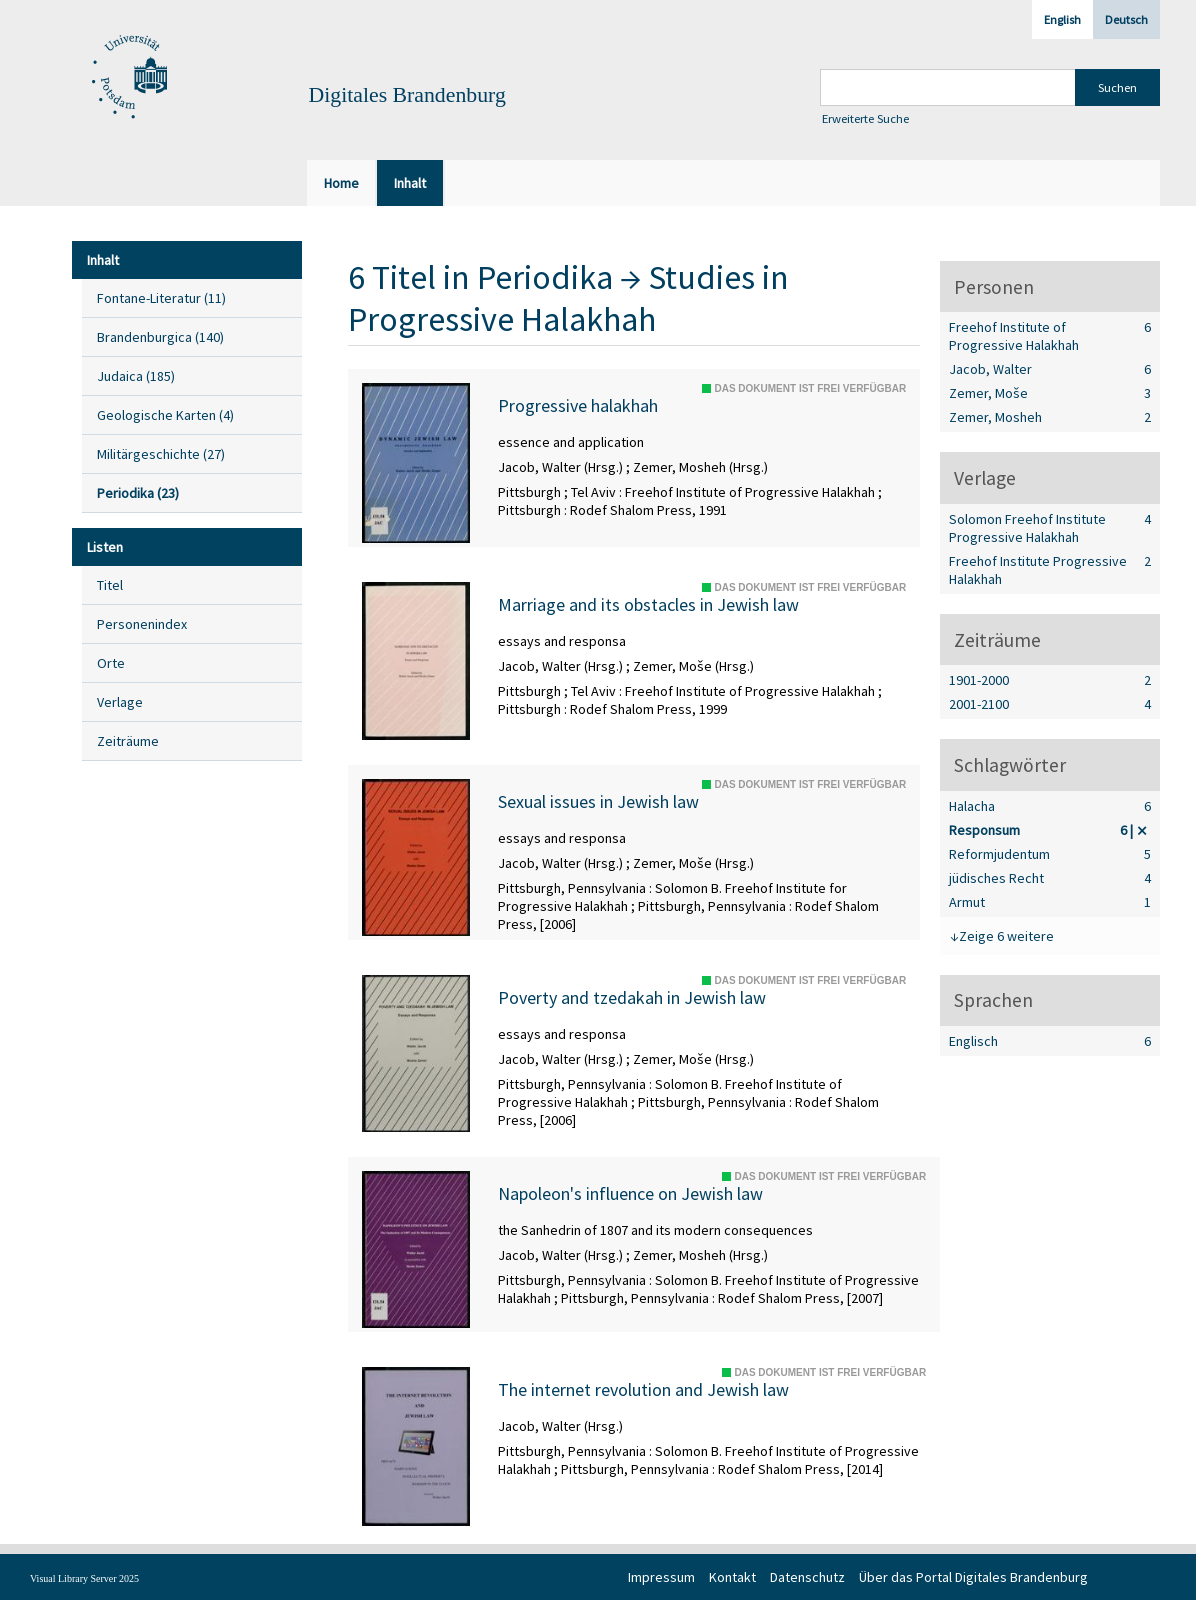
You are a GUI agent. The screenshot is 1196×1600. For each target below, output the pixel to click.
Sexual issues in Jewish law (598, 802)
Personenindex (142, 624)
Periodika (545, 277)
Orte (111, 663)
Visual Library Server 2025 (84, 1578)
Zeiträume (128, 741)
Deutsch (1126, 19)
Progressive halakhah (578, 406)
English (1062, 19)
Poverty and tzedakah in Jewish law (632, 998)
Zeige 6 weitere (1006, 936)
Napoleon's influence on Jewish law (630, 1194)
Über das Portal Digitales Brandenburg (973, 1577)
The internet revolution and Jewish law (643, 1390)
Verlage (120, 702)
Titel (110, 585)
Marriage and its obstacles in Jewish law (648, 605)
